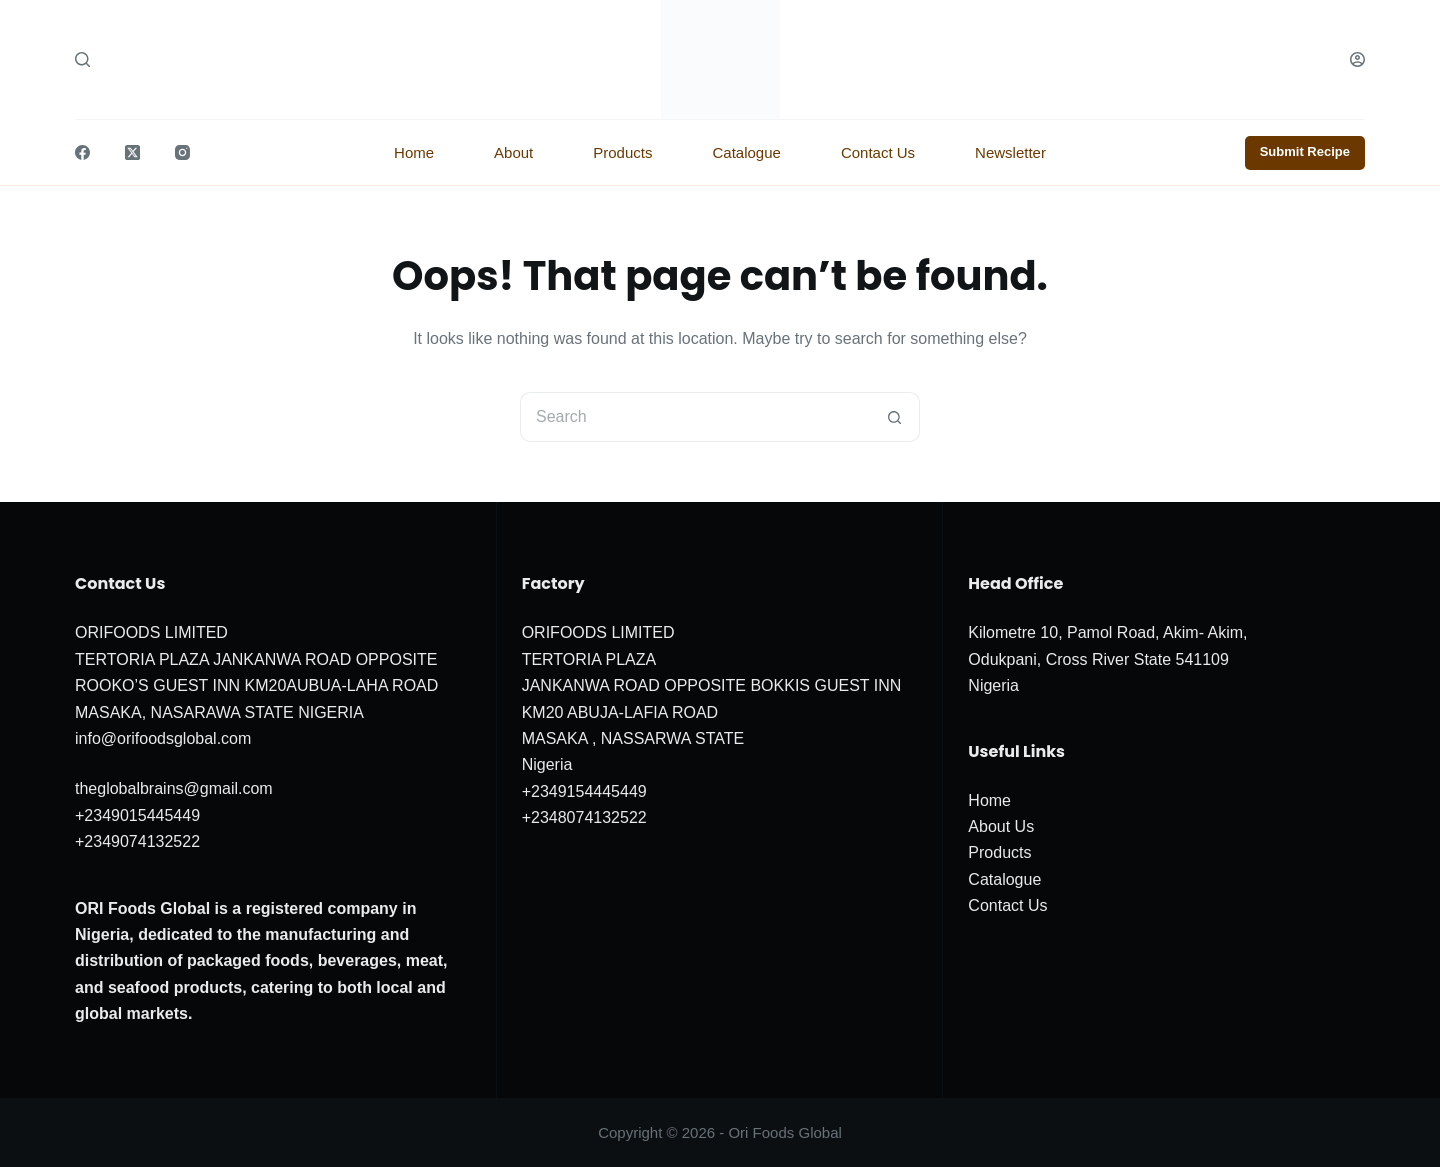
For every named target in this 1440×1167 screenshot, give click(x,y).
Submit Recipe (1305, 151)
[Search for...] (695, 417)
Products (622, 152)
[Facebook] (82, 152)
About (513, 152)
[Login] (1357, 59)
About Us (1001, 826)
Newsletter (1010, 152)
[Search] (82, 59)
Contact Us (878, 152)
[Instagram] (182, 152)
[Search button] (895, 417)
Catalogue (746, 152)
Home (414, 152)
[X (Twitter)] (132, 152)
